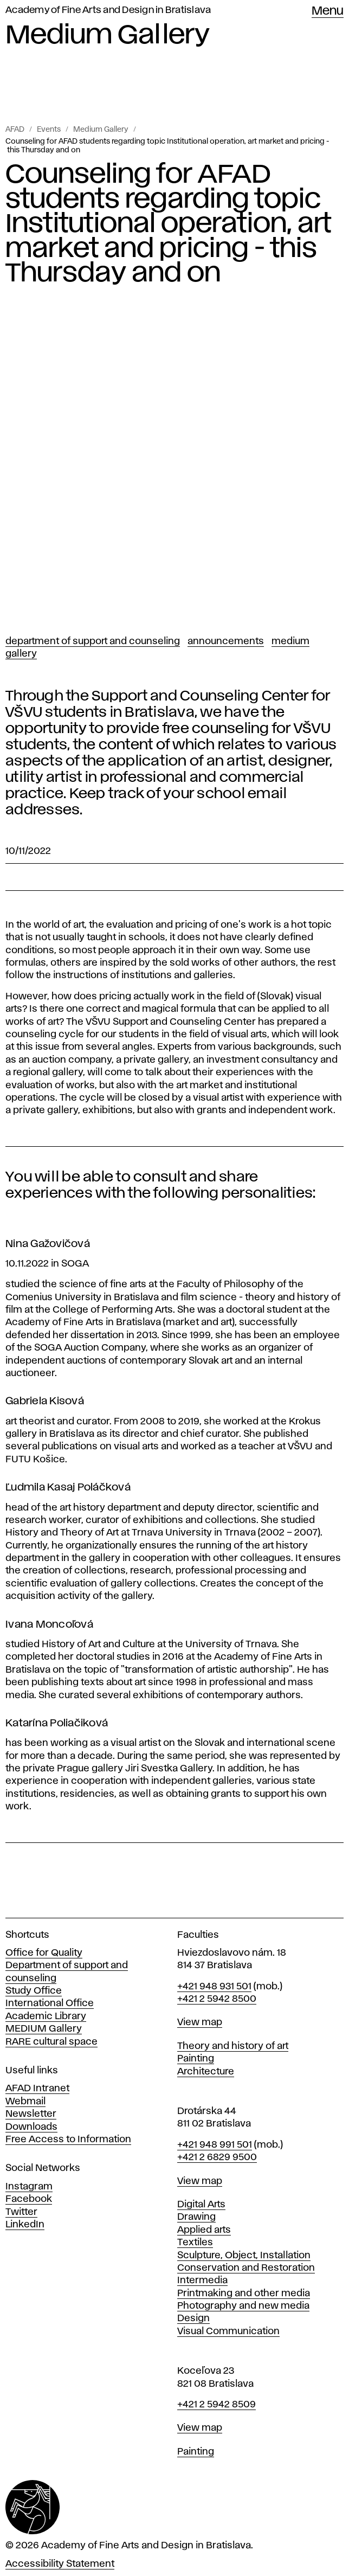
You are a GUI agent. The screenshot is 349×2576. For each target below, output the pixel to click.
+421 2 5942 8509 (216, 2404)
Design (193, 2318)
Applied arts (204, 2230)
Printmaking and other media (243, 2293)
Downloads (31, 2127)
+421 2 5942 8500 (216, 1999)
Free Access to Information (68, 2139)
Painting (195, 2058)
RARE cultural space (51, 2042)
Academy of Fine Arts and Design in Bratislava (108, 10)
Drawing (196, 2217)
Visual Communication (228, 2331)
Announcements (226, 641)
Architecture (205, 2071)
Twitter (21, 2212)
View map (199, 2022)
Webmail (25, 2101)
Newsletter (30, 2114)
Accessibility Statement (59, 2564)
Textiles (195, 2242)
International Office (49, 2003)
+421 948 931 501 (214, 1986)
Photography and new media (243, 2306)
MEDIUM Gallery (43, 2029)
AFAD (14, 129)
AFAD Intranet (37, 2088)
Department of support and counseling (92, 641)
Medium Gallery (100, 129)
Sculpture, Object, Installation (244, 2255)
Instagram (29, 2186)
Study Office (33, 1991)
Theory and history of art (232, 2046)
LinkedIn (24, 2224)
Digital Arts (201, 2204)
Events (49, 129)
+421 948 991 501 (214, 2145)
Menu (328, 11)
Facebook (28, 2199)
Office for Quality (43, 1953)
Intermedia (202, 2280)
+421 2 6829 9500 (217, 2157)
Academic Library (45, 2016)
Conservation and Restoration (246, 2268)
